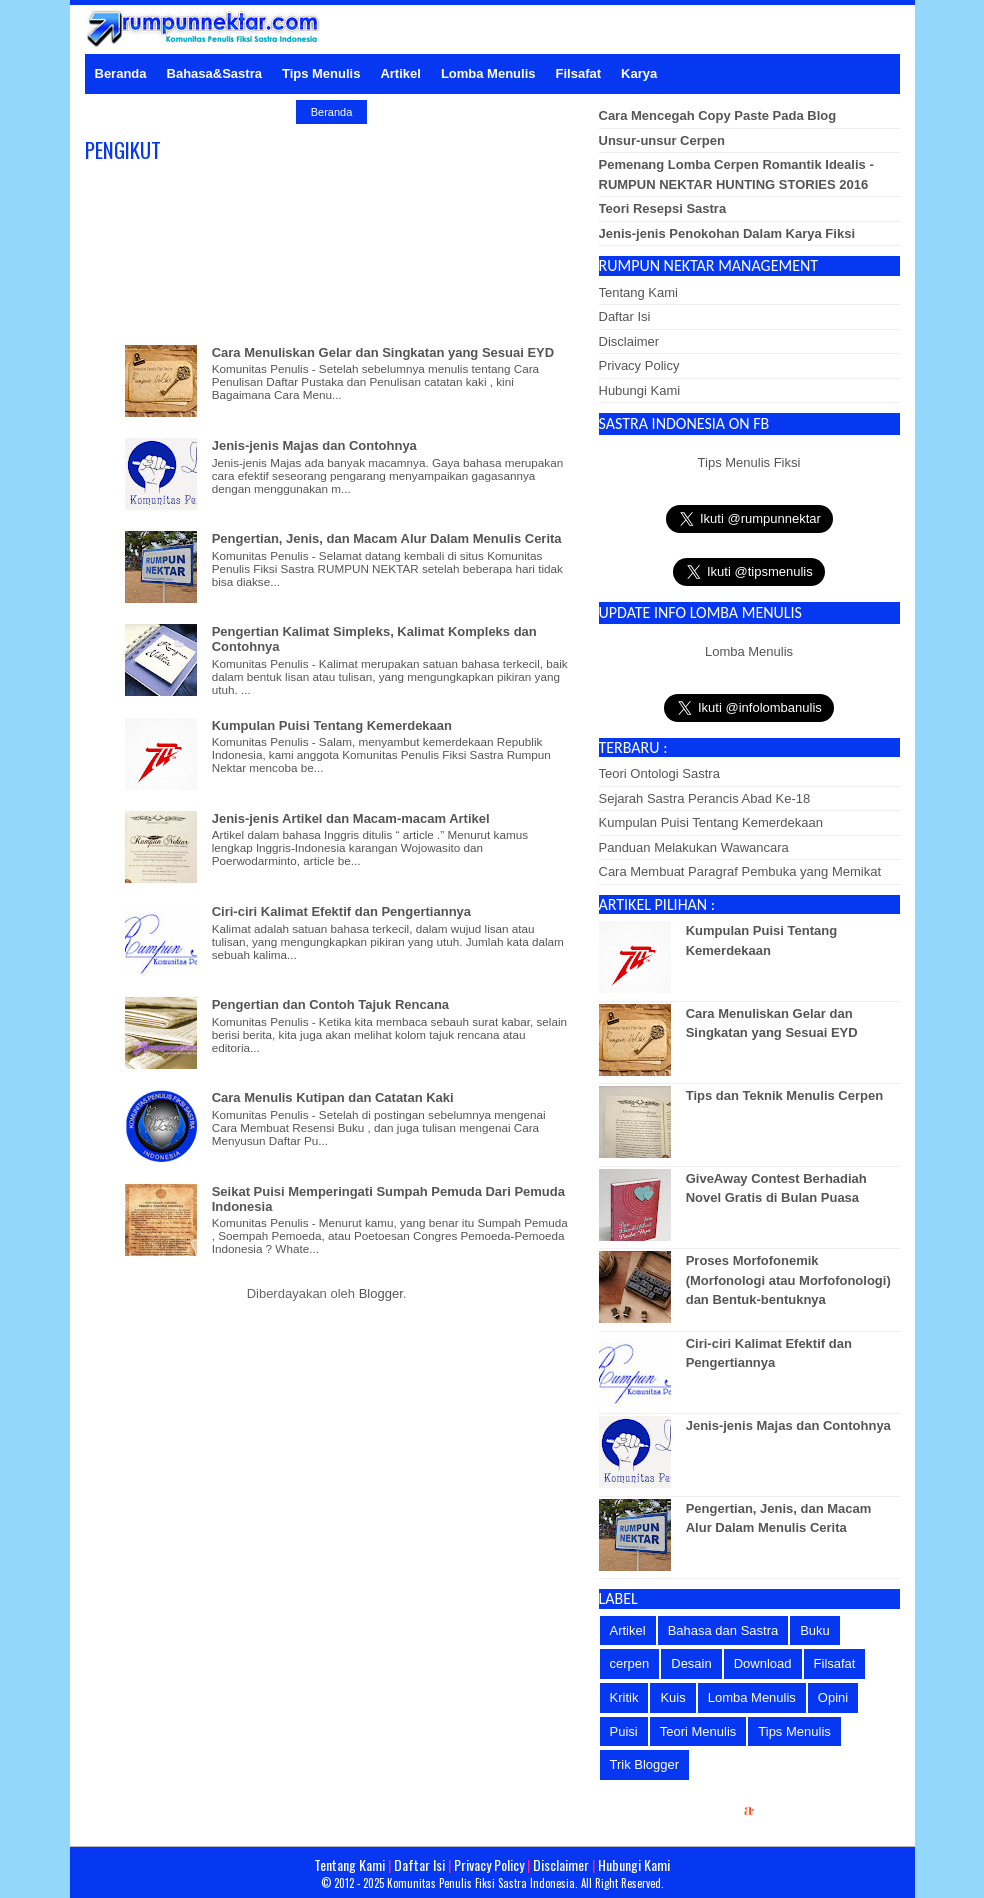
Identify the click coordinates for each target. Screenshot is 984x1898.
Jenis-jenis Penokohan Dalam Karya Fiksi (727, 233)
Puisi (624, 1731)
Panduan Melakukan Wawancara (694, 847)
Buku (815, 1630)
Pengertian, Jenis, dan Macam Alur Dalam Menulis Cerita (387, 538)
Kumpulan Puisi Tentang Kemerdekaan (332, 725)
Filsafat (835, 1663)
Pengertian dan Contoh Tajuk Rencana (330, 1004)
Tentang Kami (639, 292)
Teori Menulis (698, 1731)
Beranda (332, 112)
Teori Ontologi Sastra (659, 773)
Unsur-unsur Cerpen (662, 140)
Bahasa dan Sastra (723, 1630)
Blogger (381, 1293)
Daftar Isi (625, 316)
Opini (833, 1697)
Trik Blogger (645, 1764)
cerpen (630, 1663)
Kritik (624, 1697)
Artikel (628, 1630)
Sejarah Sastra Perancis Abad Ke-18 (705, 798)
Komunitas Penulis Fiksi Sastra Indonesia (481, 1883)
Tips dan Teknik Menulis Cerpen (784, 1095)
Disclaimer (629, 341)
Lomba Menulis (749, 651)
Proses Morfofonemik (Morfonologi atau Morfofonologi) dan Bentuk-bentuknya (788, 1280)
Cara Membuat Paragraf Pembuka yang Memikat (740, 871)
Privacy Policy (639, 365)
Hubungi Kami (640, 390)
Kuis (672, 1697)
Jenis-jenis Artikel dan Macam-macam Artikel (351, 818)
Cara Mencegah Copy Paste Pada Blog (718, 115)
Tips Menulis (794, 1731)
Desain (691, 1663)
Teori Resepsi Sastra (663, 208)
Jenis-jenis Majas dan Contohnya (314, 445)
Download (763, 1663)
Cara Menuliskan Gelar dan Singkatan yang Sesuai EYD (383, 352)
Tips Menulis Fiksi (749, 462)
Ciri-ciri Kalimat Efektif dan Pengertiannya (341, 911)
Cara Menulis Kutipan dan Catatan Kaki (333, 1097)
